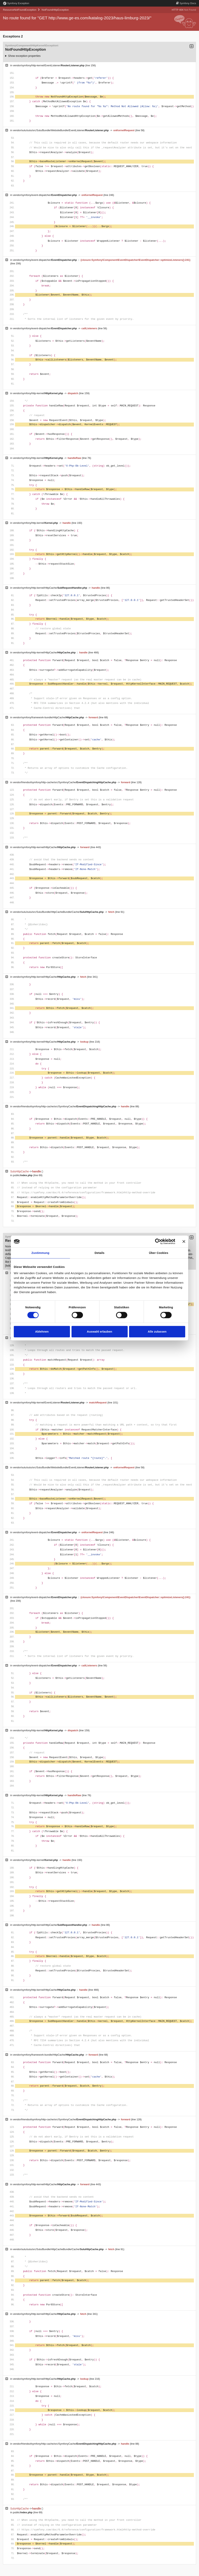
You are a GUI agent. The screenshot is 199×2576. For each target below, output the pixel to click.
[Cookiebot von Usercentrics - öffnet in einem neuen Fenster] (158, 1241)
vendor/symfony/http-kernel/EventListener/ (49, 65)
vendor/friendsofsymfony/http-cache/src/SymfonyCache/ (65, 782)
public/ (23, 1175)
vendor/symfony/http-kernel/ (38, 393)
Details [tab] (99, 1252)
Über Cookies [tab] (158, 1252)
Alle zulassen (157, 1331)
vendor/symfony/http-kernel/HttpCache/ (50, 587)
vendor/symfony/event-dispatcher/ (45, 195)
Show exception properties (24, 55)
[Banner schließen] (183, 1241)
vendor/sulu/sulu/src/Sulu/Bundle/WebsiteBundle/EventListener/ (61, 130)
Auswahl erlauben (99, 1331)
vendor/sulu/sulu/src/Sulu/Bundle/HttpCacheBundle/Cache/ (58, 911)
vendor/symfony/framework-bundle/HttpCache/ (49, 717)
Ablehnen (41, 1331)
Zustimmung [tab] (40, 1252)
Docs (186, 3)
